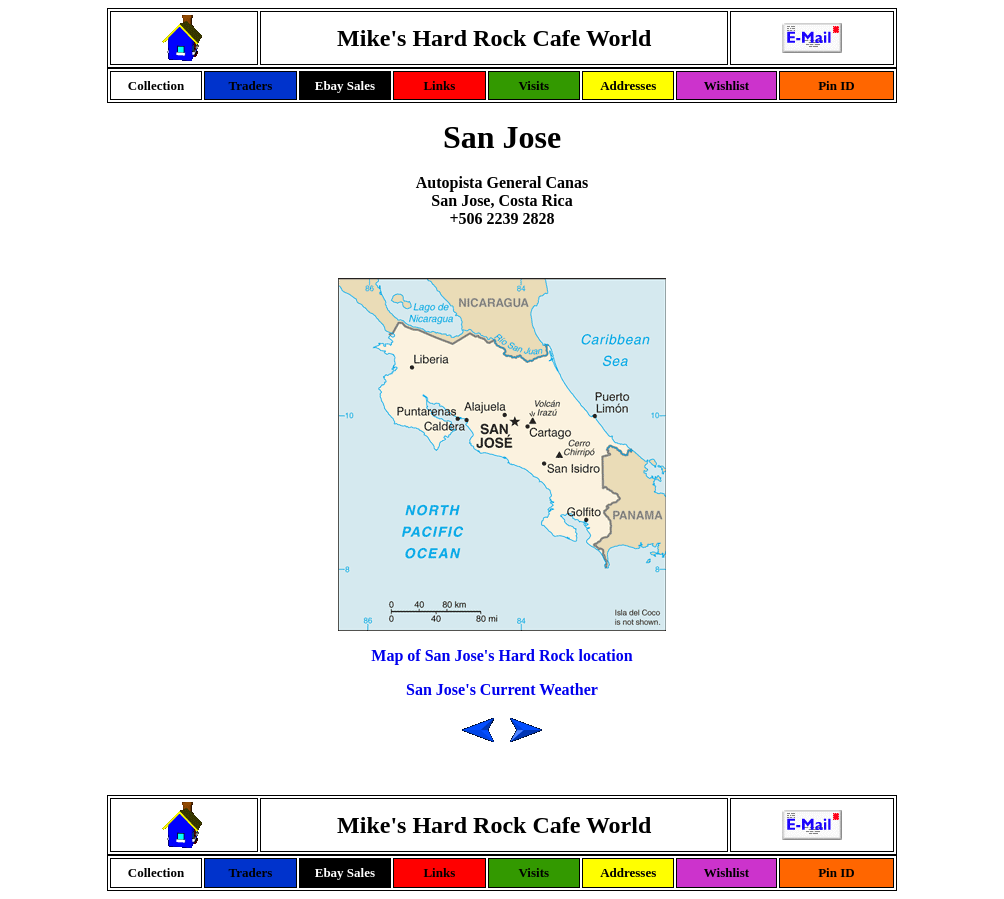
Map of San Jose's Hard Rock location (501, 655)
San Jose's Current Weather (502, 689)
